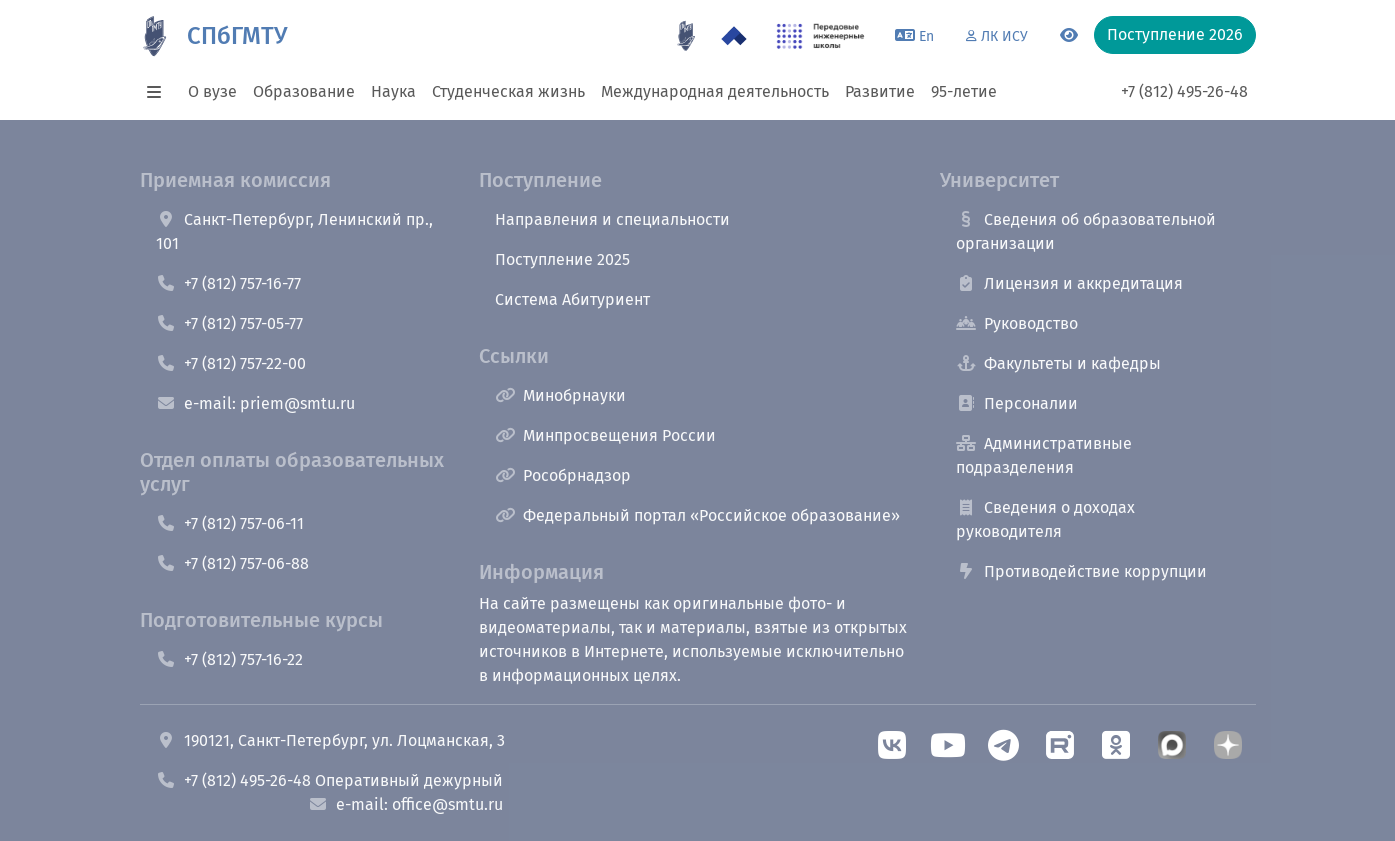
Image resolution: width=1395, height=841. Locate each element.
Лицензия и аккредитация (1069, 283)
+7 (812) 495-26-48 (1184, 91)
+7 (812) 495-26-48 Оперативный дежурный (329, 780)
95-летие (964, 91)
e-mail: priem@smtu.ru (255, 403)
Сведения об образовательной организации (1086, 231)
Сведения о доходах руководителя (1045, 519)
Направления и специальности (612, 219)
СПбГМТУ (237, 36)
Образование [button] (304, 91)
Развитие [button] (880, 91)
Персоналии (1017, 403)
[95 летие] (686, 36)
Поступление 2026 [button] (1175, 34)
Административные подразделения (1044, 455)
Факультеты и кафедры (1058, 363)
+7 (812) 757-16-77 (228, 283)
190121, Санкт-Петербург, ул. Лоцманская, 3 (330, 740)
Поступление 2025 (562, 259)
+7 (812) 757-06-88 (232, 563)
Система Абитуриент (572, 299)
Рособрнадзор (563, 475)
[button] (160, 92)
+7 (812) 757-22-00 (231, 363)
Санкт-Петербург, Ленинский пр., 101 (294, 231)
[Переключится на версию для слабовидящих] (1069, 36)
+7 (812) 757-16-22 (229, 659)
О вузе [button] (212, 91)
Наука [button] (393, 91)
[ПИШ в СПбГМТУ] (820, 36)
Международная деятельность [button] (715, 91)
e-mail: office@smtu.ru (405, 804)
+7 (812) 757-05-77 (229, 323)
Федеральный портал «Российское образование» (697, 515)
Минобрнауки (560, 395)
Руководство (1017, 323)
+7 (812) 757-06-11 (230, 523)
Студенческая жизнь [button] (508, 91)
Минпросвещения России (605, 435)
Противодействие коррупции (1081, 571)
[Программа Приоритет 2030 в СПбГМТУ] (734, 36)
